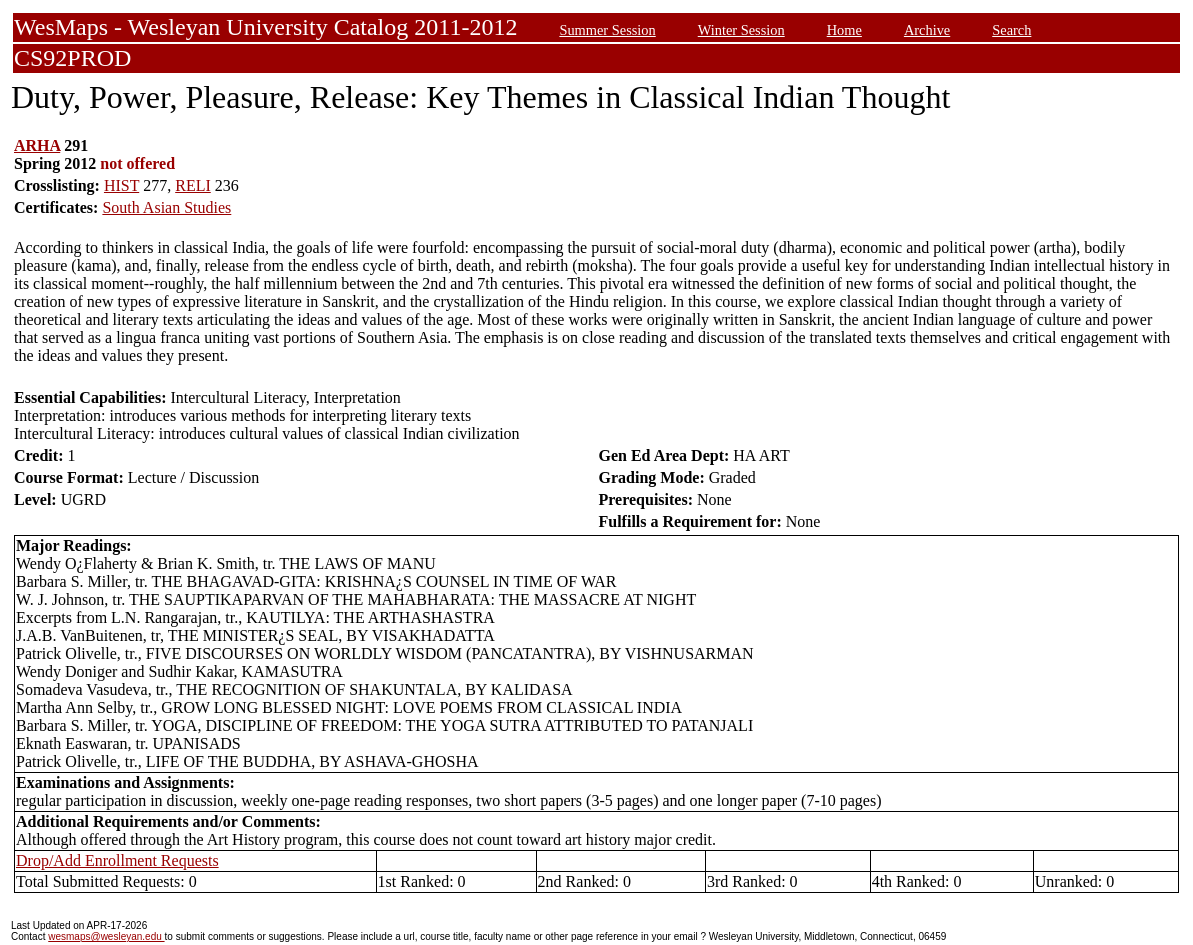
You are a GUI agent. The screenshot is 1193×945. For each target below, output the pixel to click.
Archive (927, 30)
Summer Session (607, 30)
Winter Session (741, 30)
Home (844, 30)
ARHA (37, 145)
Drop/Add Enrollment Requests (117, 860)
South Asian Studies (166, 207)
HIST (121, 185)
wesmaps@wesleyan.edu (106, 936)
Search (1011, 30)
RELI (193, 185)
